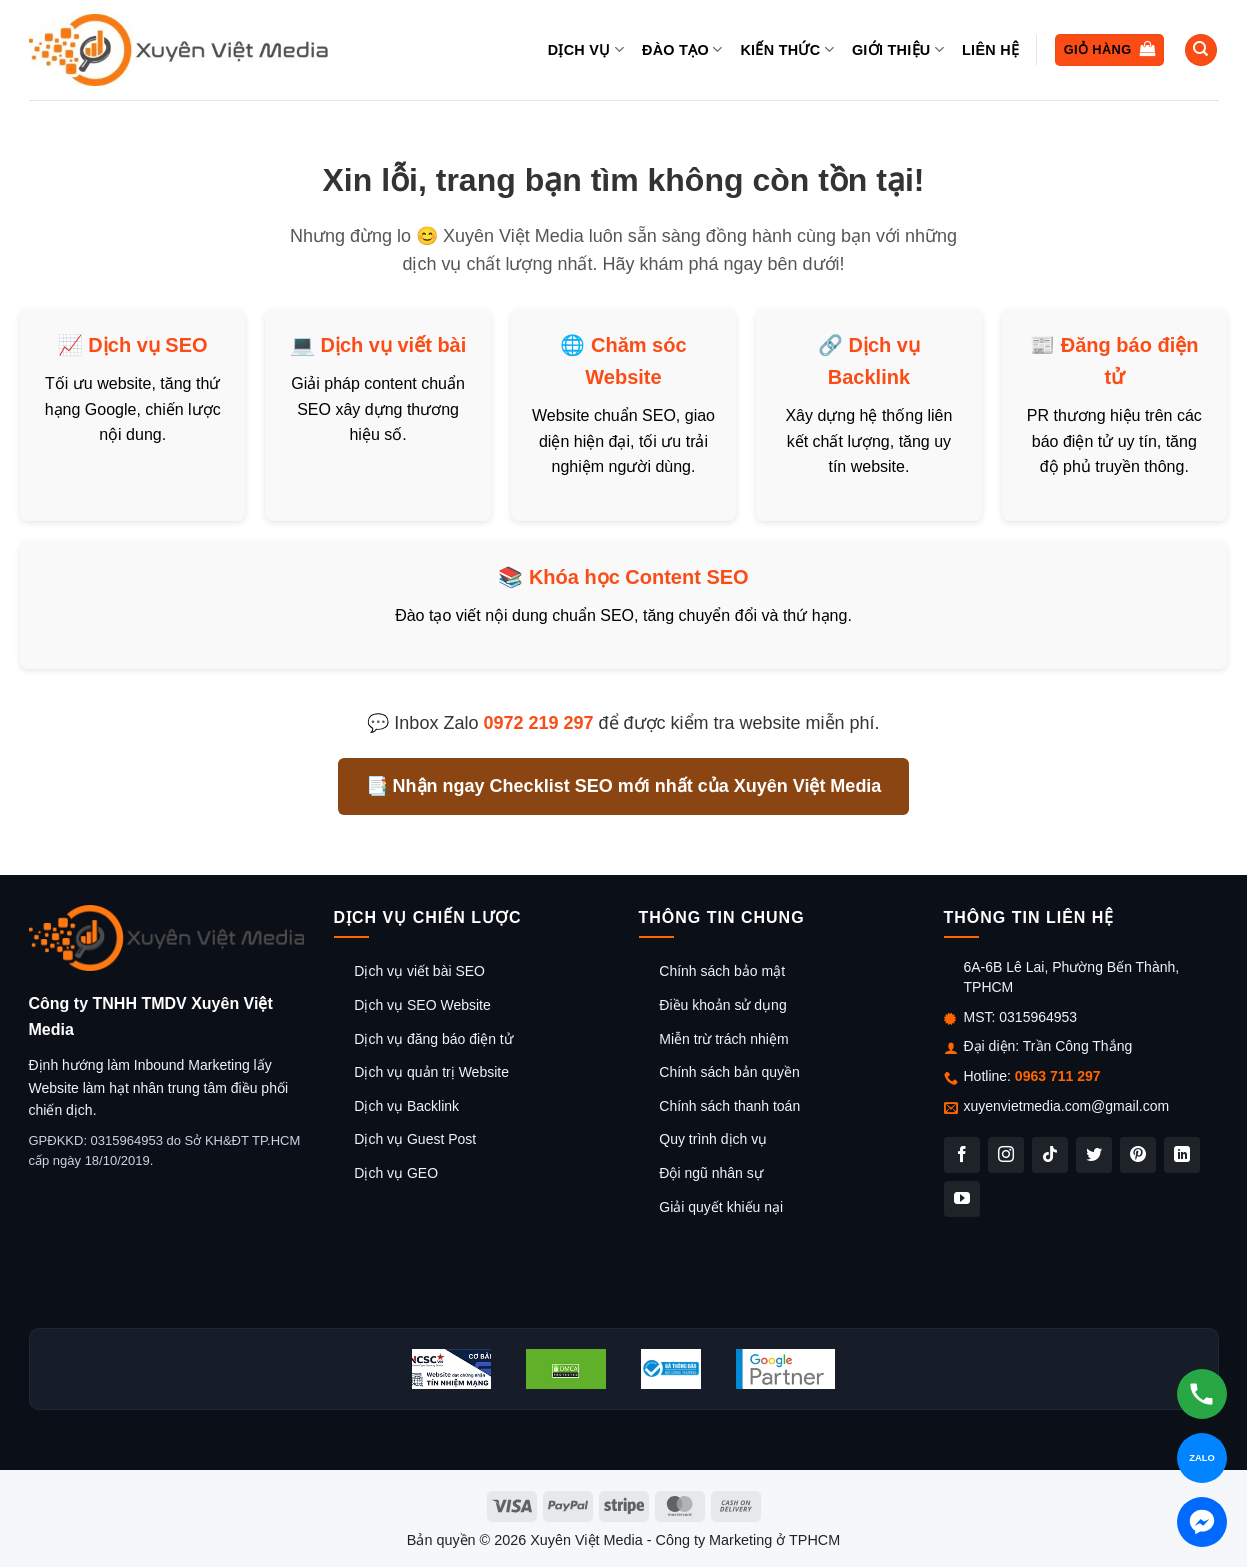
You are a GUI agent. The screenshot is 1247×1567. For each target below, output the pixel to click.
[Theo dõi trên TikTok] (1050, 1155)
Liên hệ (990, 50)
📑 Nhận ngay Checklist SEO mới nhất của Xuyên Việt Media (624, 786)
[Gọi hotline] (1202, 1394)
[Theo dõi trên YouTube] (962, 1199)
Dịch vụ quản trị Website (431, 1072)
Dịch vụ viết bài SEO (419, 971)
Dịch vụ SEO (147, 345)
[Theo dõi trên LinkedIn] (1182, 1155)
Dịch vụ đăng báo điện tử (433, 1039)
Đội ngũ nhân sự (710, 1173)
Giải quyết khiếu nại (721, 1207)
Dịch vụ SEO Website (422, 1005)
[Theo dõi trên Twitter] (1094, 1155)
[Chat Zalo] (1202, 1458)
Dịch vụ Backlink (406, 1106)
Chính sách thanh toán (729, 1106)
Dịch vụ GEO (396, 1173)
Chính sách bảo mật (722, 971)
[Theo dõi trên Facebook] (962, 1155)
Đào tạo (682, 49)
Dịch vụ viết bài (393, 345)
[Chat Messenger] (1202, 1522)
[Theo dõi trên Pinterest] (1138, 1155)
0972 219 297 (538, 723)
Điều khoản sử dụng (722, 1005)
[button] (1109, 50)
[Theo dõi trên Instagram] (1006, 1155)
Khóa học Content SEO (639, 577)
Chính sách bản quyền (729, 1072)
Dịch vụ (586, 49)
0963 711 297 (1058, 1076)
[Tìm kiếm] (1201, 50)
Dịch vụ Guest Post (415, 1139)
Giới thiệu (898, 49)
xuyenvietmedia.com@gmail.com (1067, 1106)
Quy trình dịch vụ (713, 1139)
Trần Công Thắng (1077, 1046)
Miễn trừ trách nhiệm (723, 1039)
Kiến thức (786, 49)
